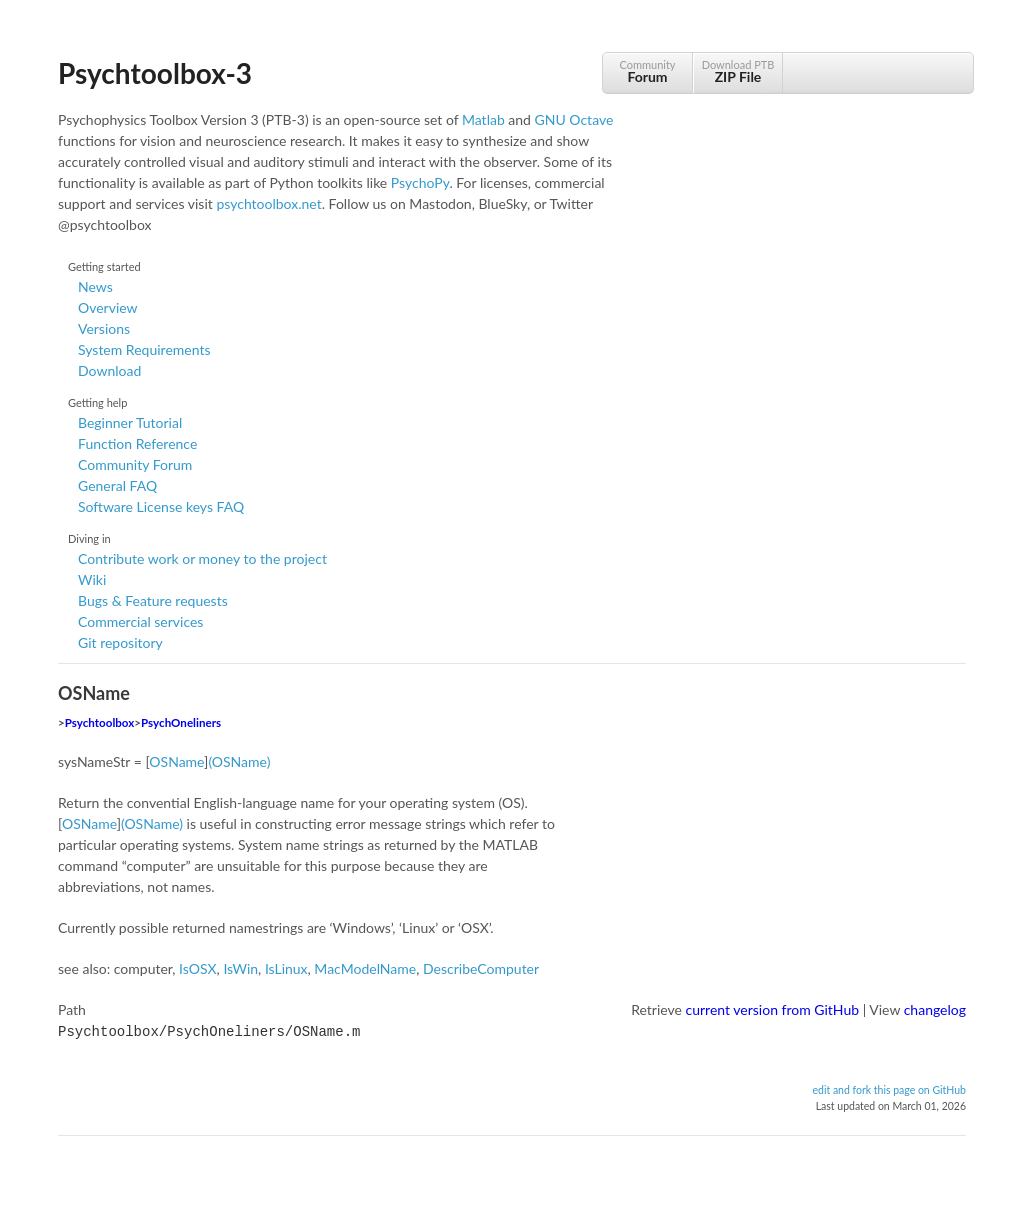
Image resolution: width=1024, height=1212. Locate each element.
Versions (104, 328)
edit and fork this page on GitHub (889, 1088)
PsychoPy (420, 182)
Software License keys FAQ (161, 506)
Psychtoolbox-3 (155, 73)
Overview (108, 307)
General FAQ (117, 485)
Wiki (92, 579)
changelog (935, 1009)
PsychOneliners (181, 722)
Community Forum (135, 464)
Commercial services (140, 621)
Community (647, 71)
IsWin (240, 968)
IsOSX (198, 968)
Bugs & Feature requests (153, 600)
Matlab (483, 119)
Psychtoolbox (100, 722)
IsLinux (286, 968)
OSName (176, 761)
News (95, 286)
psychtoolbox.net (268, 203)
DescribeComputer (481, 968)
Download (109, 370)
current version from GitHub (773, 1009)
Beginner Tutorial (130, 422)
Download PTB (738, 71)
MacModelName (365, 968)
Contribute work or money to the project (202, 558)
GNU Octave (574, 119)
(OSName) (239, 761)
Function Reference (137, 443)
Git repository (120, 642)
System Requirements (144, 349)
